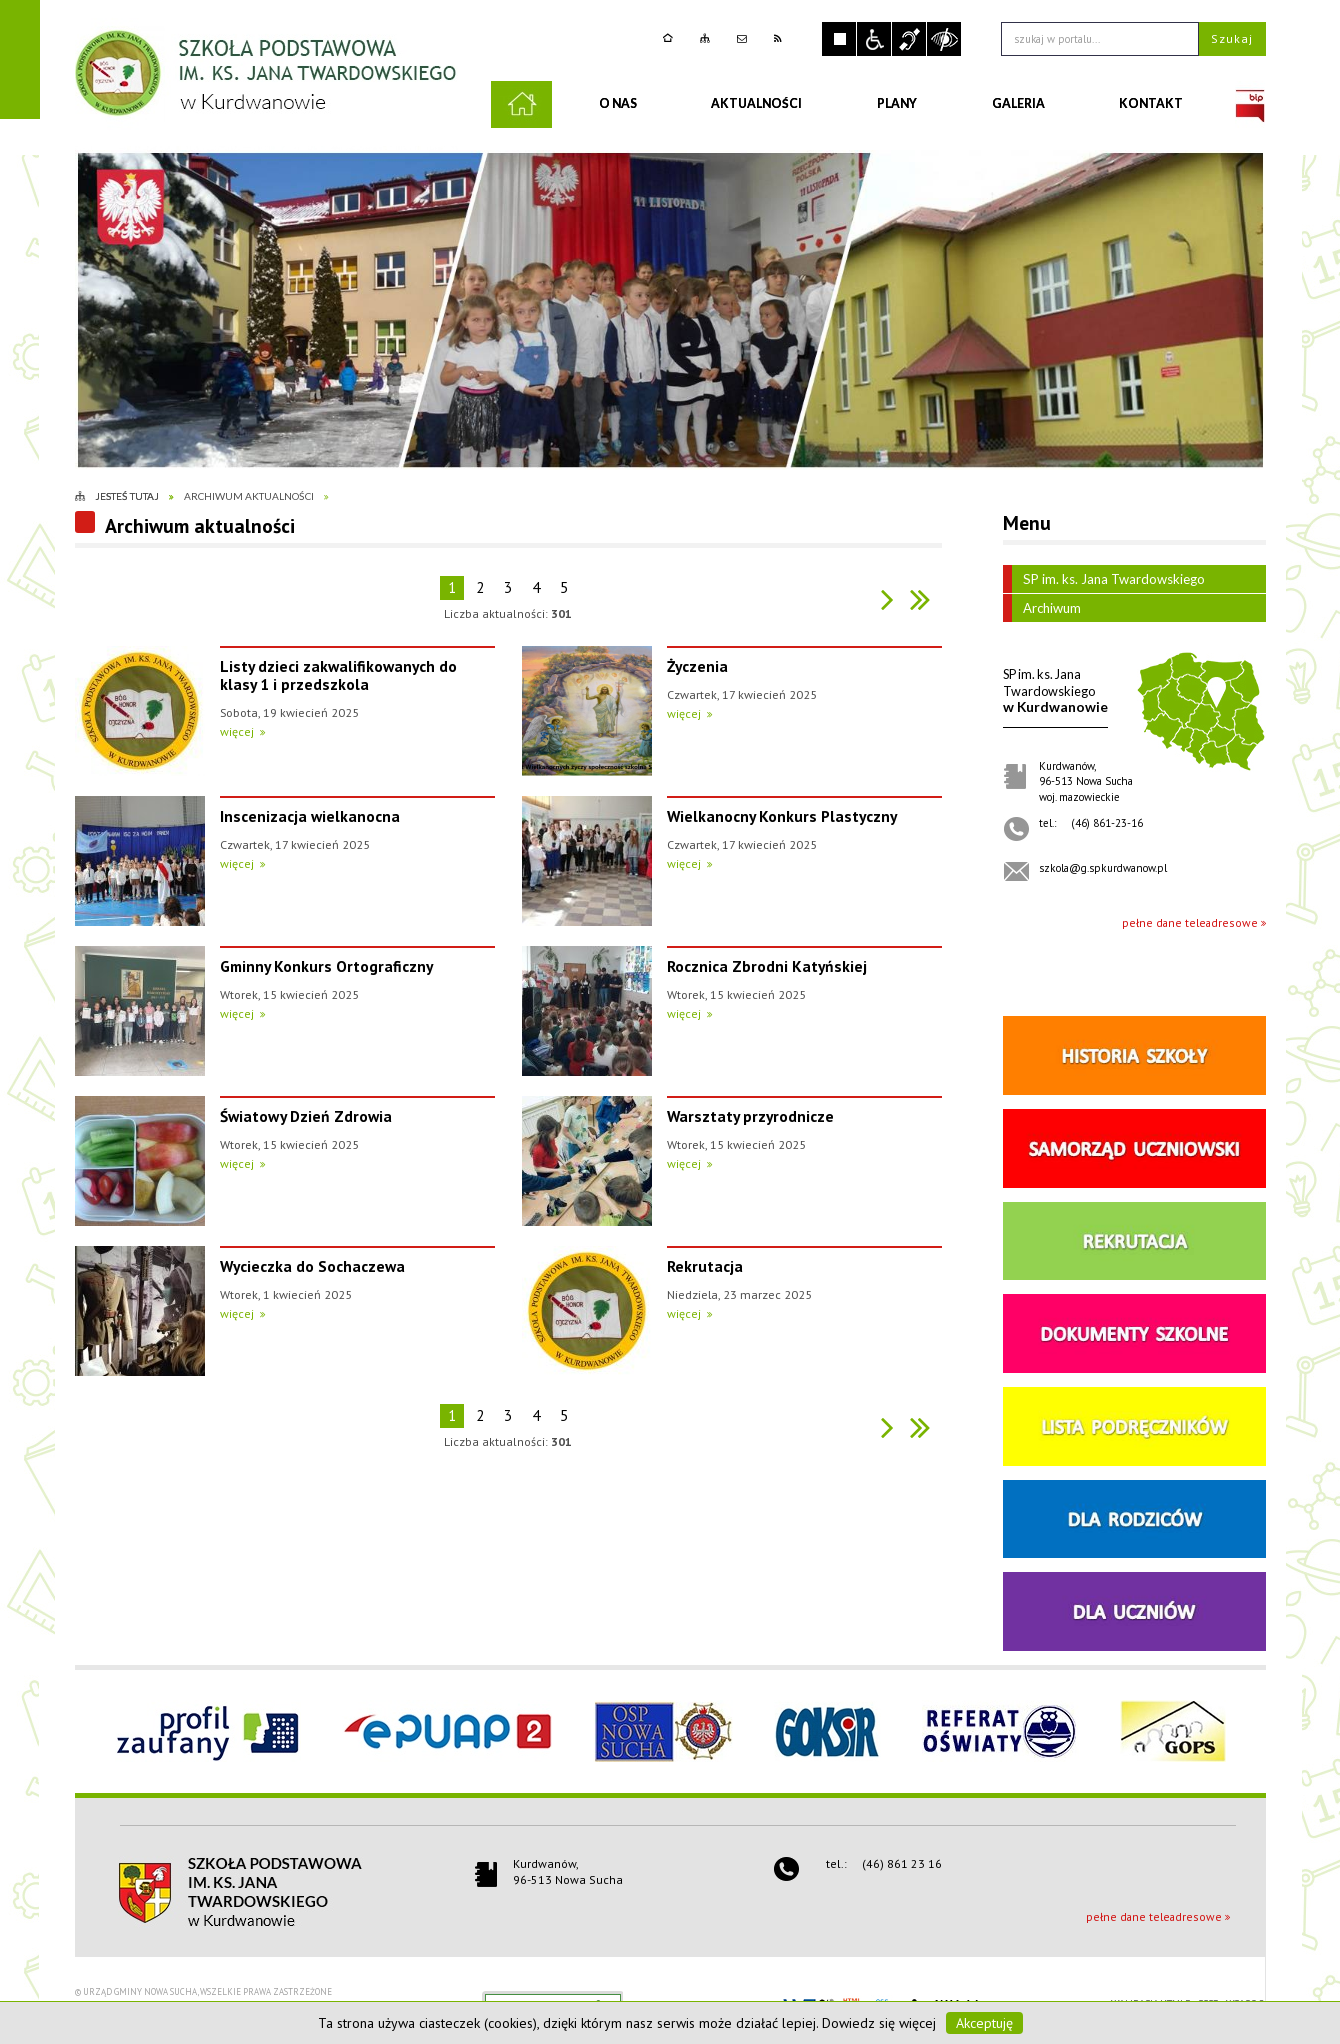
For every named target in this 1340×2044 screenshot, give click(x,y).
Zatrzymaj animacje (839, 39)
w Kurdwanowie (1055, 690)
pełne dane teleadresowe (1190, 922)
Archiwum (1042, 608)
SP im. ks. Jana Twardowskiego (1104, 579)
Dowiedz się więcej (879, 2023)
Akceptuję (984, 2023)
